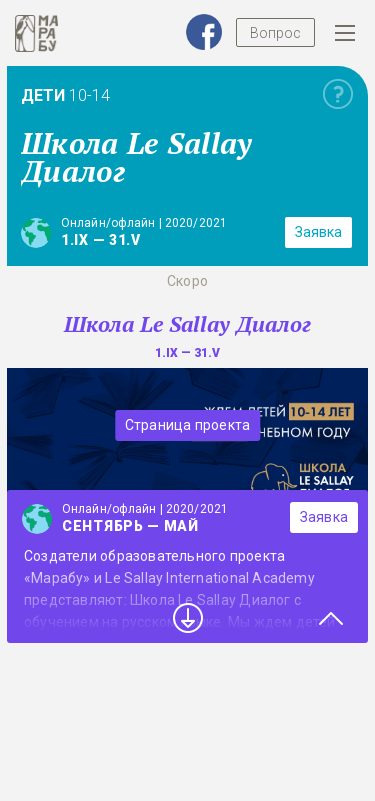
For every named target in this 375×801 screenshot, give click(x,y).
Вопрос (275, 33)
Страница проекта (187, 425)
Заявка (318, 232)
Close (331, 618)
